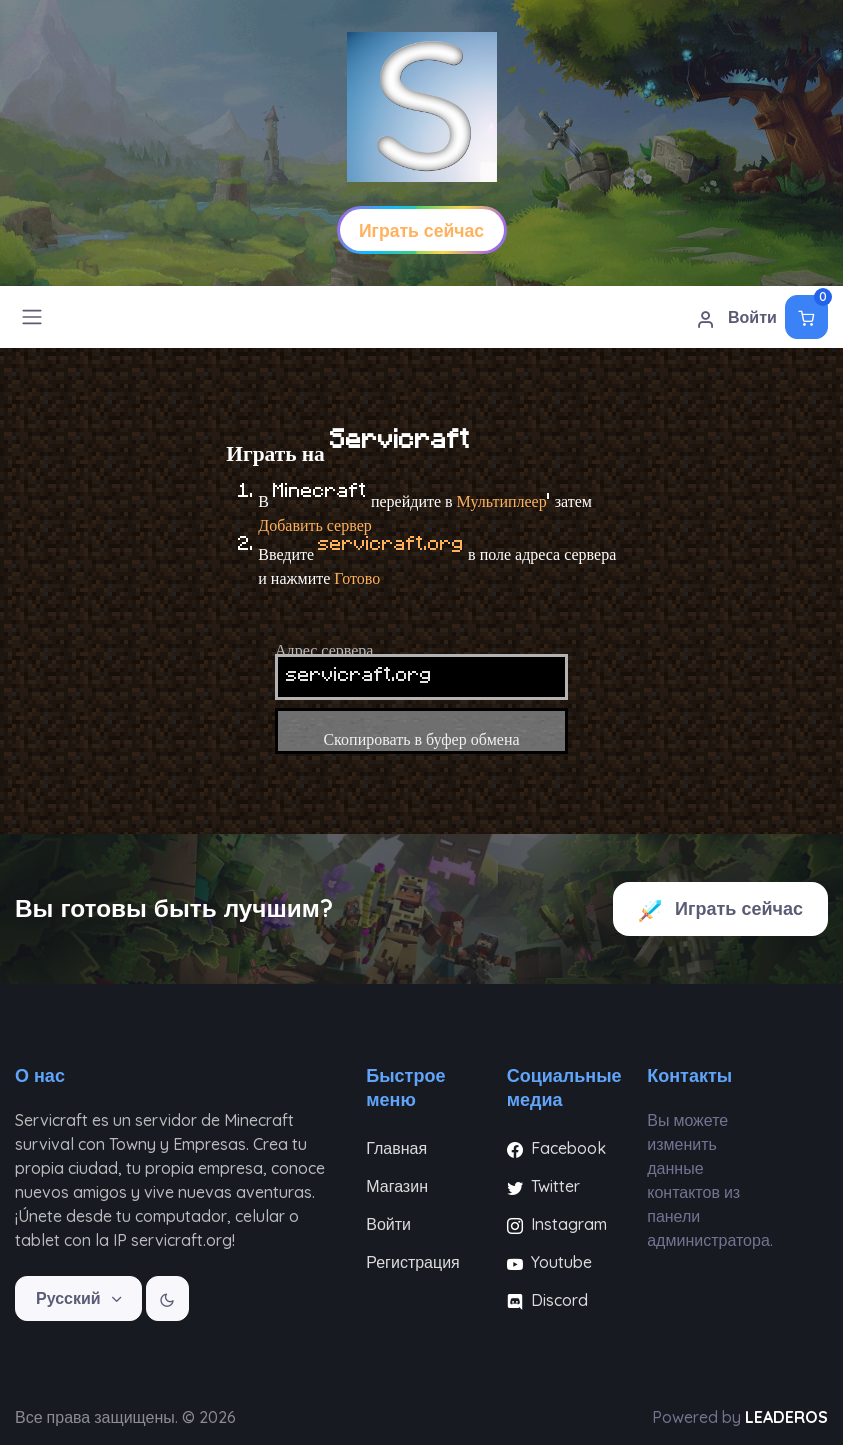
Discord (547, 1300)
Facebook (556, 1148)
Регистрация (413, 1262)
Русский (70, 1298)
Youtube (549, 1262)
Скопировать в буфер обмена (421, 731)
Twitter (543, 1186)
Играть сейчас (720, 909)
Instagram (557, 1224)
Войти (736, 318)
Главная (396, 1148)
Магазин (397, 1186)
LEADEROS (786, 1417)
